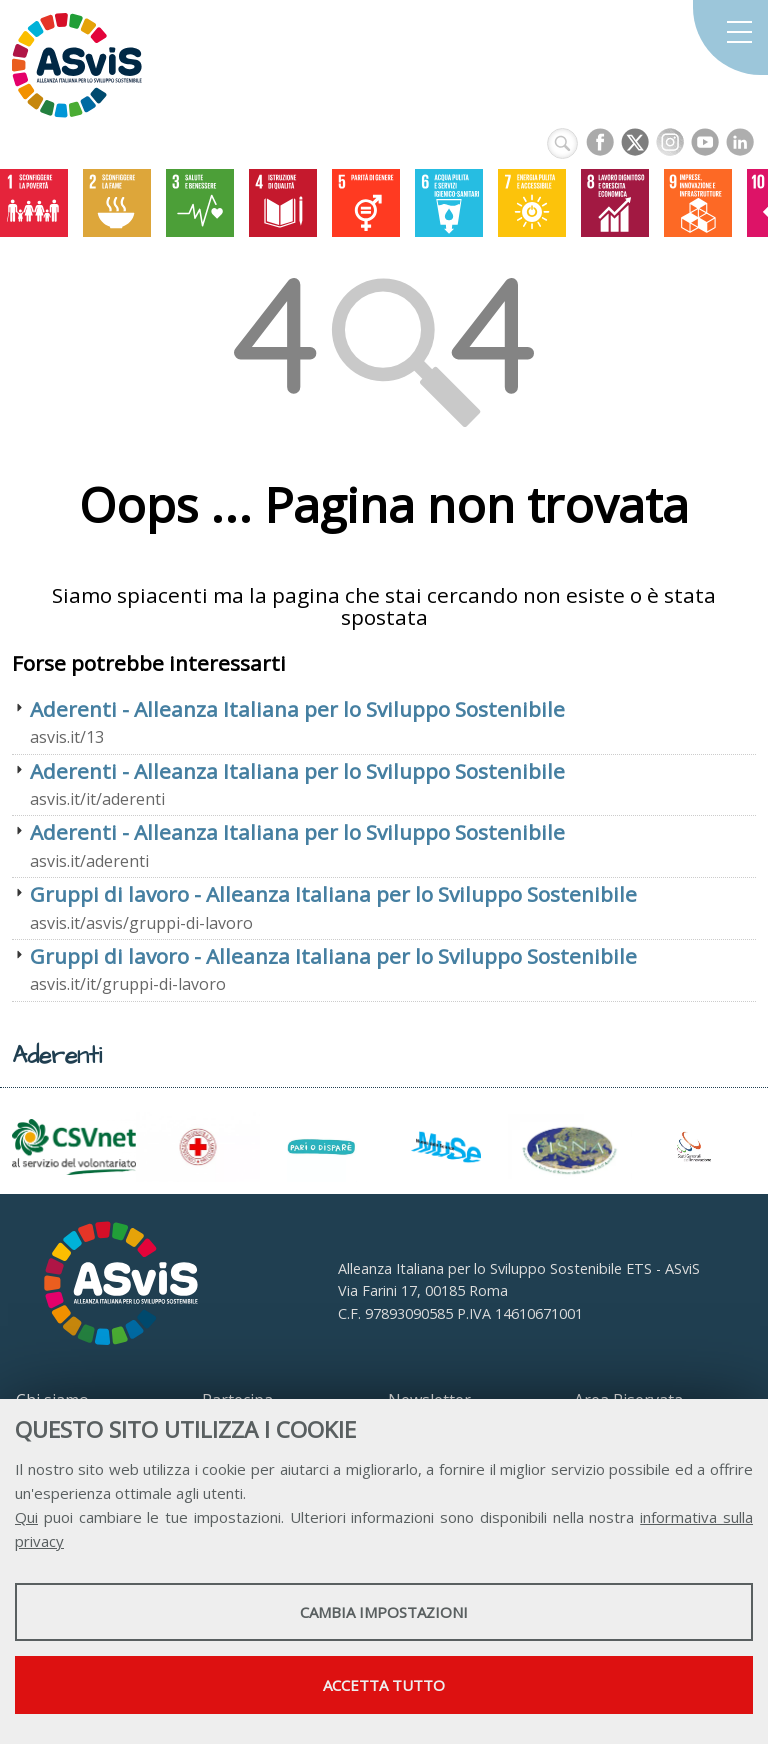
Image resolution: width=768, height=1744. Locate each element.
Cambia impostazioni (384, 1612)
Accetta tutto (384, 1685)
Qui (26, 1517)
